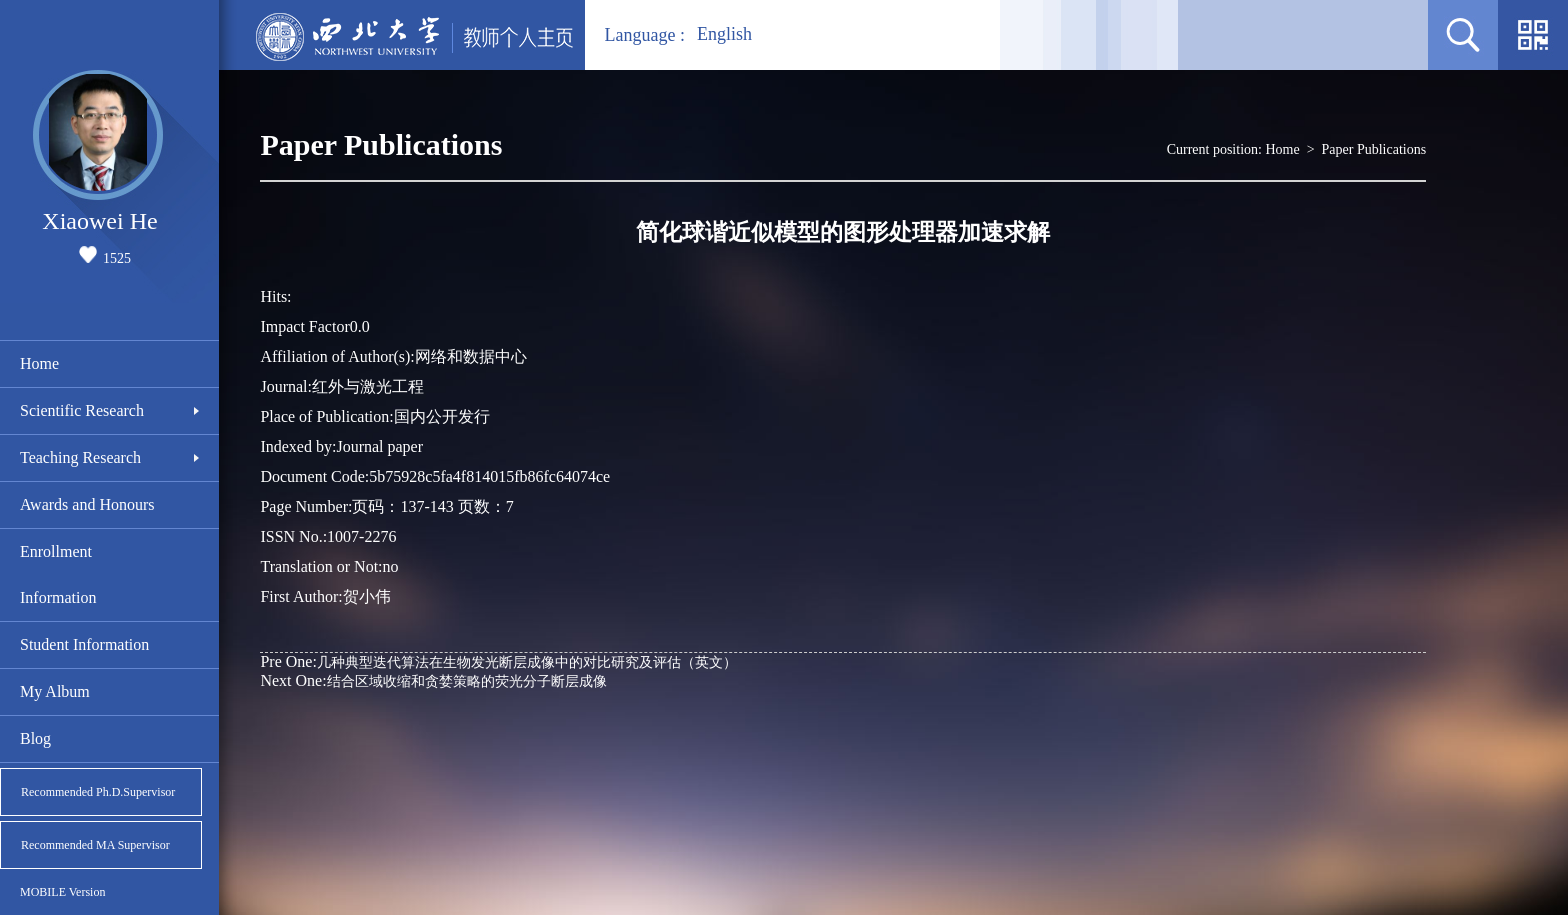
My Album (55, 691)
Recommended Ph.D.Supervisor (98, 792)
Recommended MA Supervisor (95, 845)
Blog (35, 738)
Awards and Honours (87, 504)
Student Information (84, 644)
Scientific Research (82, 410)
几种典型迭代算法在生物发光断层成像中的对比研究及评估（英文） (498, 661)
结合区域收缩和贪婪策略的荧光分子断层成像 (433, 680)
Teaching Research (80, 457)
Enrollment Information (58, 574)
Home (39, 363)
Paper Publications (1374, 149)
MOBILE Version (62, 892)
